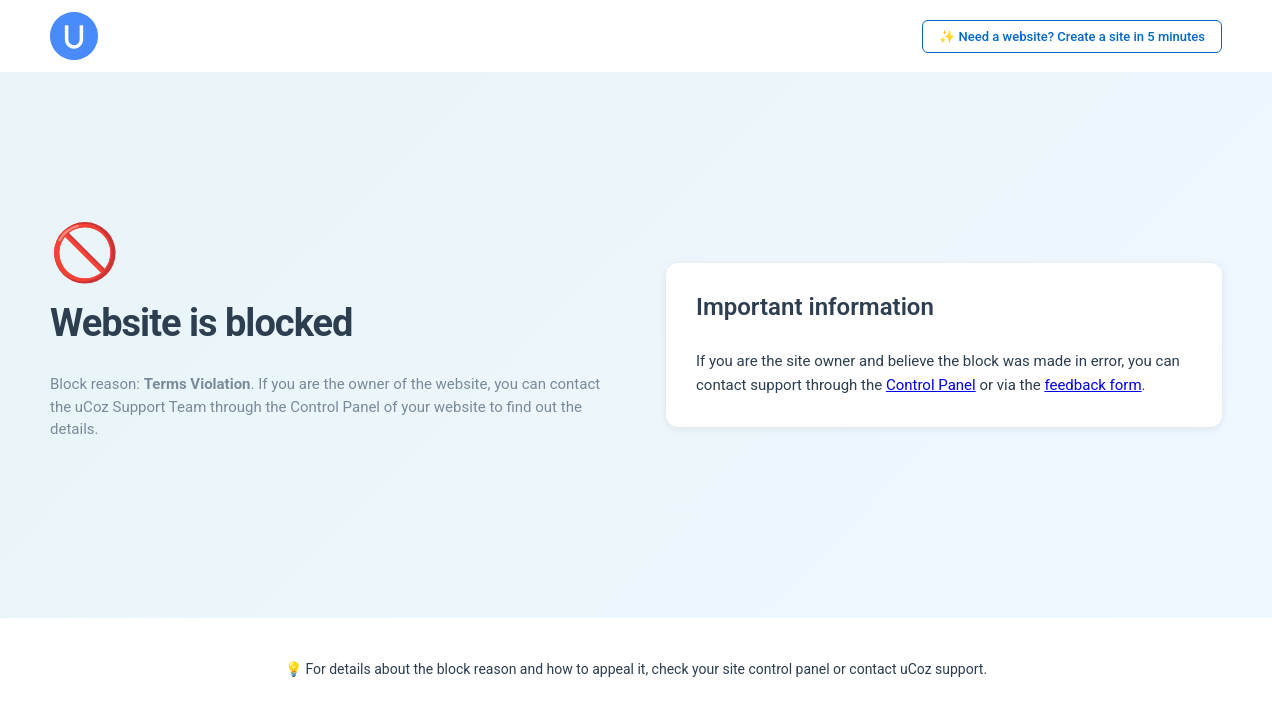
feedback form (1092, 385)
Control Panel (931, 385)
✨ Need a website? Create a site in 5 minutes (1072, 36)
